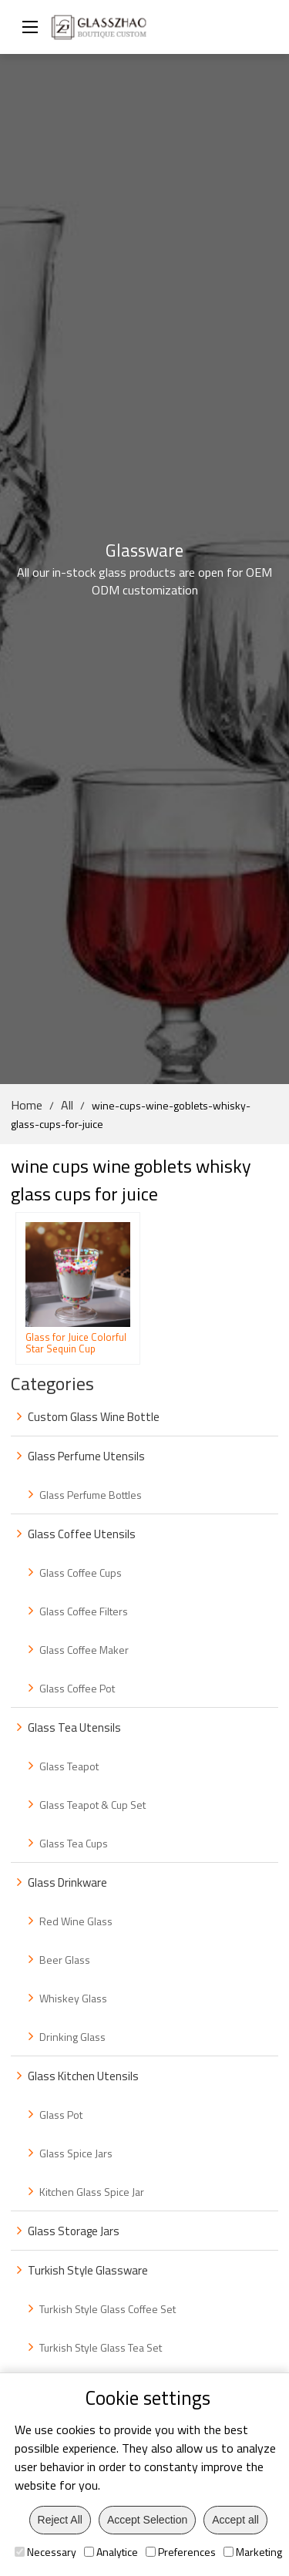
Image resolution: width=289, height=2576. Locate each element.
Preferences (181, 2552)
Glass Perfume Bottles (90, 1495)
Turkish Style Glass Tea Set (100, 2347)
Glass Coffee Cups (80, 1572)
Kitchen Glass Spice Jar (91, 2192)
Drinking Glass (72, 2037)
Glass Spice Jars (76, 2153)
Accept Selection (147, 2520)
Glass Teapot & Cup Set (92, 1804)
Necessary (45, 2552)
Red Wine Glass (76, 1921)
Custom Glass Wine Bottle (94, 1417)
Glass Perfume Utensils (86, 1456)
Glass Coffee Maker (84, 1650)
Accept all (235, 2520)
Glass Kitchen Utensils (83, 2076)
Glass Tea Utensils (74, 1727)
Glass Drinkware (67, 1882)
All (67, 1105)
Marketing (252, 2552)
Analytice (111, 2552)
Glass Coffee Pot (77, 1688)
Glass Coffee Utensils (82, 1534)
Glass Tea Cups (73, 1843)
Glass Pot (60, 2114)
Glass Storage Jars (73, 2231)
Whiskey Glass (73, 1998)
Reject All (60, 2520)
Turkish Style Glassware (88, 2270)
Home (26, 1105)
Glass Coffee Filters (83, 1611)
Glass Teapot (69, 1766)
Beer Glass (64, 1959)
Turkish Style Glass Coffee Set (107, 2309)
